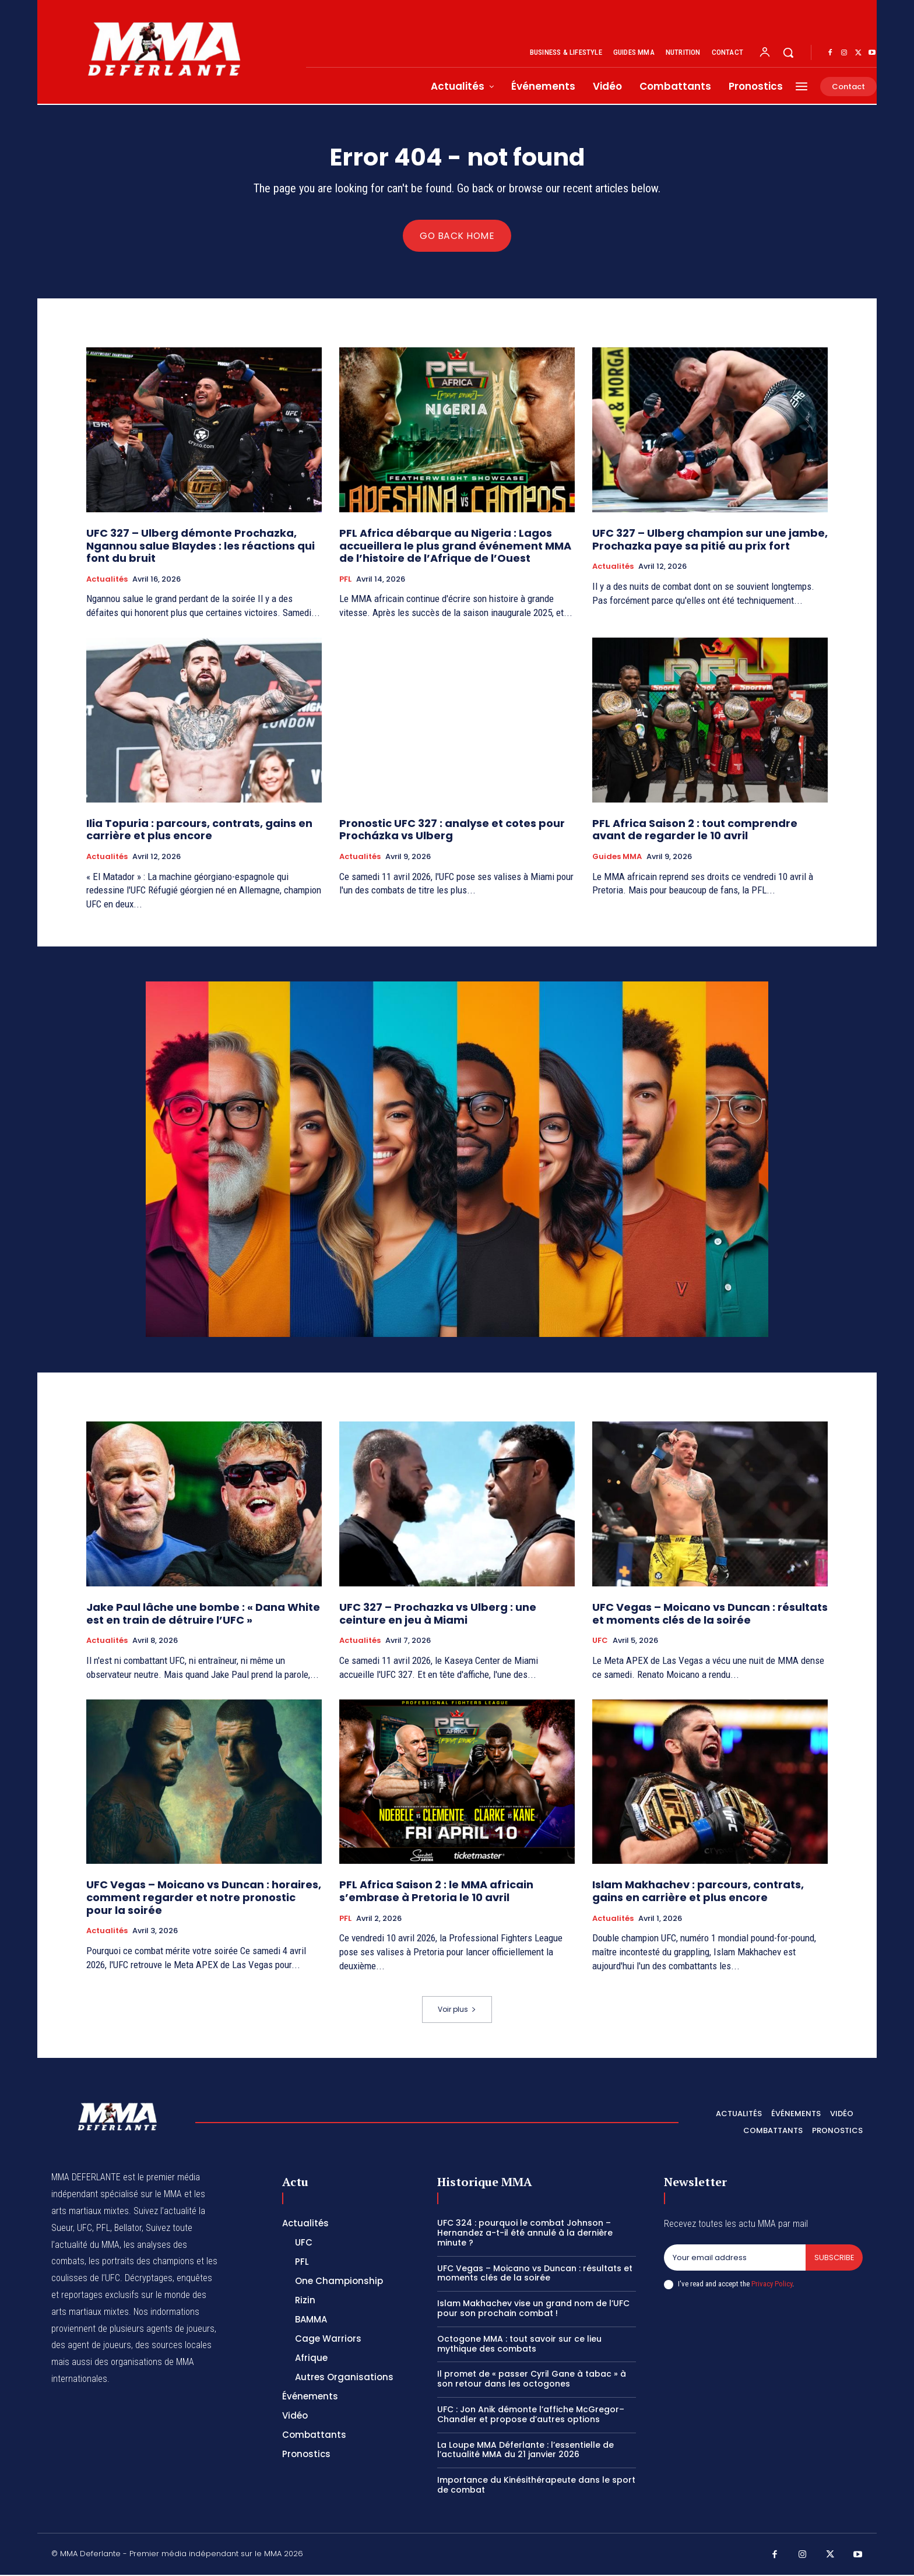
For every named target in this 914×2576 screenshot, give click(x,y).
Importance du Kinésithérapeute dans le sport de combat (536, 2486)
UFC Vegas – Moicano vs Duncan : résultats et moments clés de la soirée (710, 1614)
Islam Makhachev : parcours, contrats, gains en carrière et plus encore (698, 1892)
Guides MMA (617, 858)
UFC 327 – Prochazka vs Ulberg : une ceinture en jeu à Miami (437, 1614)
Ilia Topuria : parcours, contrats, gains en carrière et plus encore (199, 830)
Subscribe (834, 2258)
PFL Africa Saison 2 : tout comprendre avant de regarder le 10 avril (694, 830)
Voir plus (457, 2011)
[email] (734, 2259)
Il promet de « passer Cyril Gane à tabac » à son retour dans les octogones (531, 2380)
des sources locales (173, 2346)
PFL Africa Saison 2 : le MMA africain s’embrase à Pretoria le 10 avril (436, 1892)
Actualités (107, 580)
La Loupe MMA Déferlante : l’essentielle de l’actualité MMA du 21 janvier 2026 (525, 2451)
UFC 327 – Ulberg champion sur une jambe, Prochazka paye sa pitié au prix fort (710, 540)
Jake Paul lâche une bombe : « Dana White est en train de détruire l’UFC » (203, 1614)
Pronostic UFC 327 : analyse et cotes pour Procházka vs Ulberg (452, 830)
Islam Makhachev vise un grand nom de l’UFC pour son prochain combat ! (533, 2309)
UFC (600, 1641)
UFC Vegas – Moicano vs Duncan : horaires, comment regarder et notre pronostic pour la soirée (203, 1898)
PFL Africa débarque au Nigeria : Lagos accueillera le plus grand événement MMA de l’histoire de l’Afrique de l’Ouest (455, 546)
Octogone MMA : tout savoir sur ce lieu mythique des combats (519, 2345)
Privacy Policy (771, 2285)
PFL (345, 580)
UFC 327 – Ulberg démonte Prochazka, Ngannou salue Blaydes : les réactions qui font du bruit (200, 546)
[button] (788, 52)
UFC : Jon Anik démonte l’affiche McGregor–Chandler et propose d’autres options (530, 2415)
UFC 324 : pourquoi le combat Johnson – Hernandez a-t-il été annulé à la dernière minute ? (525, 2234)
